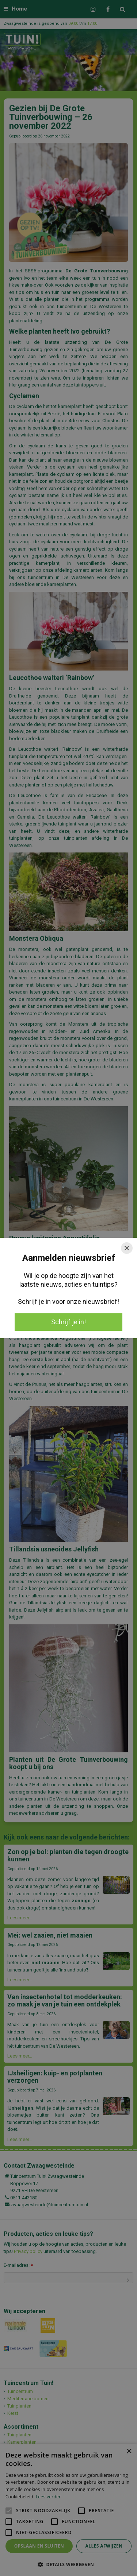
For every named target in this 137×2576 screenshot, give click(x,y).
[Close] (127, 1248)
